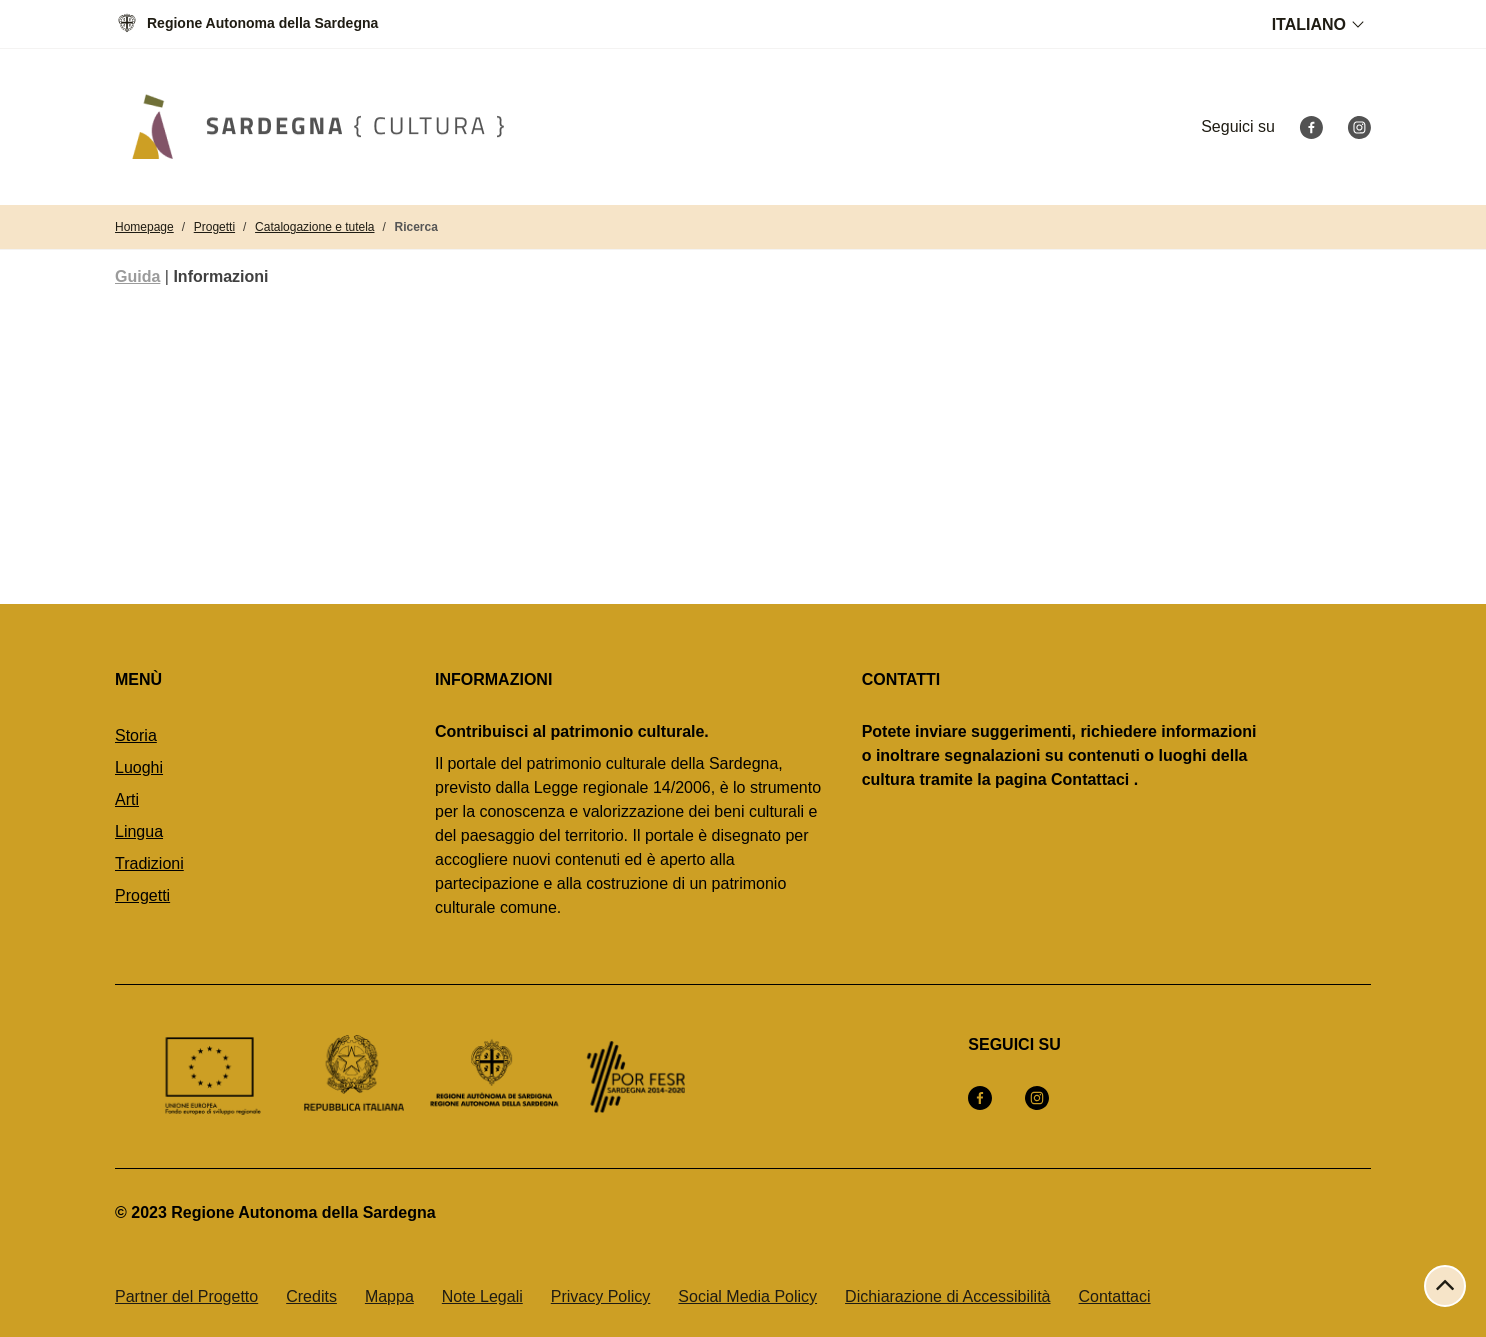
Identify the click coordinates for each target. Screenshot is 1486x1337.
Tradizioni (149, 863)
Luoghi (139, 767)
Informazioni (220, 276)
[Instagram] (1359, 126)
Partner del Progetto (186, 1296)
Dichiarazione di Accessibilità (947, 1296)
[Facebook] (1311, 126)
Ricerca (416, 227)
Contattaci (1115, 1296)
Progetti (214, 227)
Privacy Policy (601, 1296)
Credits (311, 1296)
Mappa (389, 1296)
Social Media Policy (747, 1296)
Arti (127, 799)
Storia (136, 735)
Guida (137, 276)
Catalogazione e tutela (314, 227)
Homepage (144, 227)
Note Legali (482, 1296)
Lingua (139, 831)
